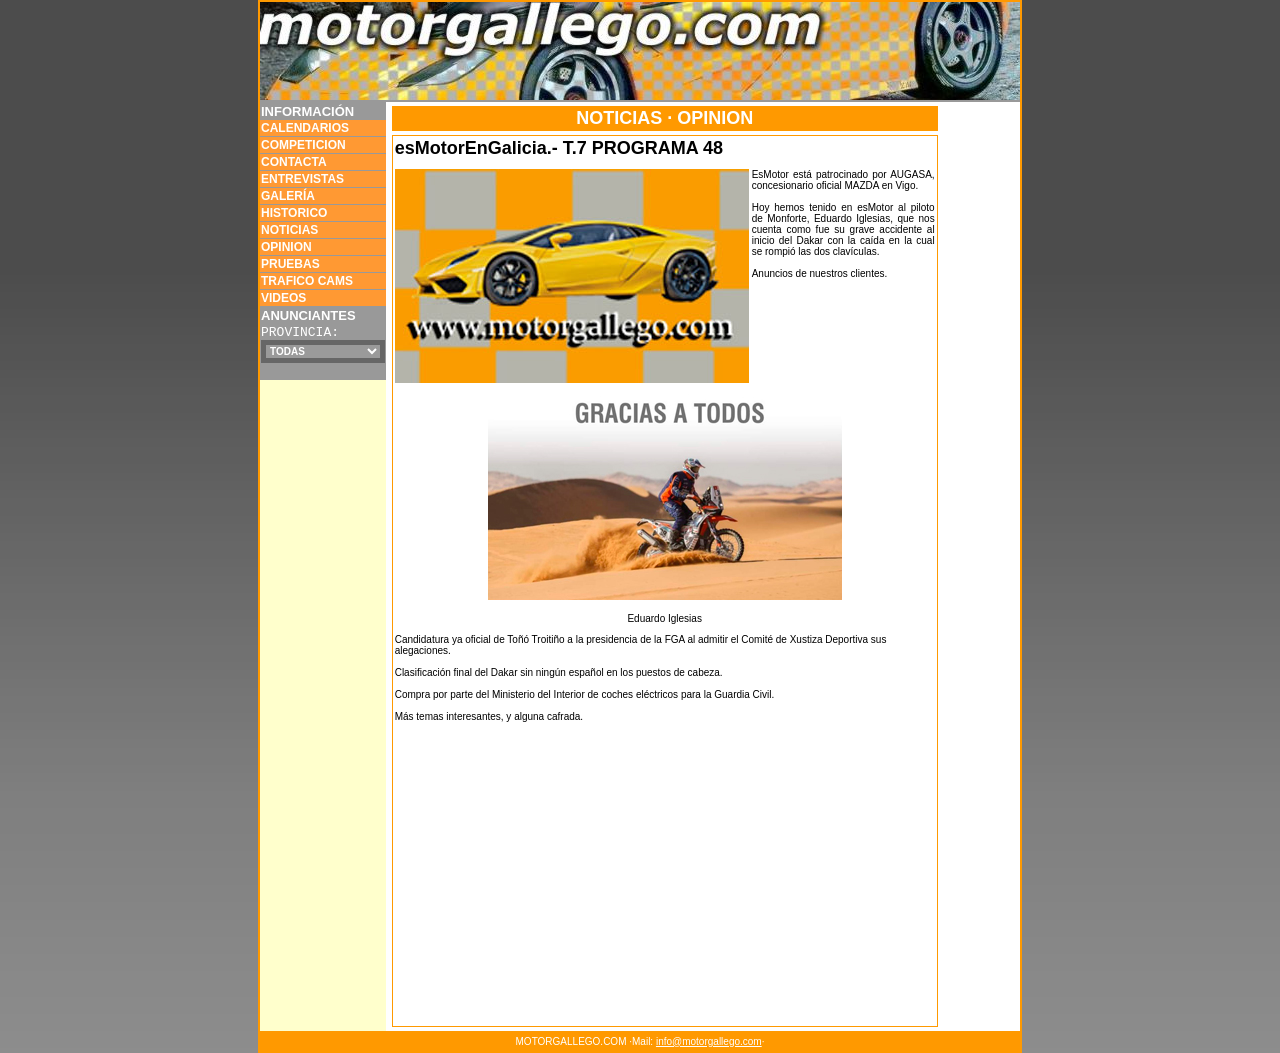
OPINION (286, 247)
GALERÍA (288, 196)
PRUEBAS (290, 264)
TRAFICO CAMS (307, 281)
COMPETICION (303, 145)
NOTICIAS (289, 230)
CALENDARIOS (305, 128)
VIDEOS (283, 298)
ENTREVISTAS (302, 179)
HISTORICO (294, 213)
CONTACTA (294, 162)
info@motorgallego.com (709, 1041)
